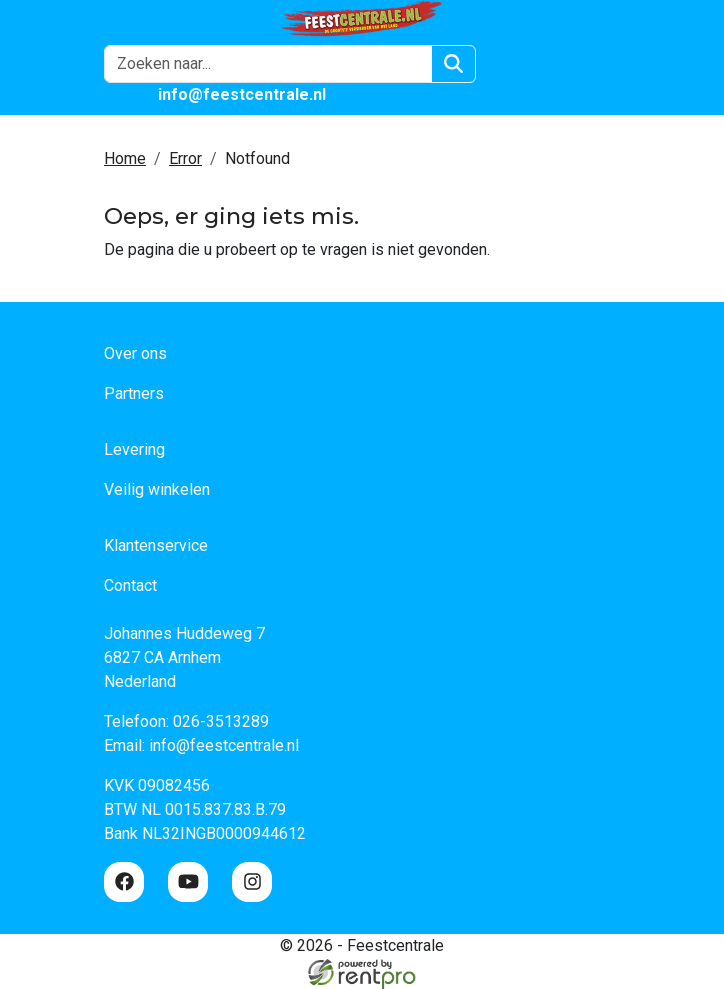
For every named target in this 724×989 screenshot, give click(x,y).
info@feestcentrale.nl (224, 745)
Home (125, 158)
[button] (608, 64)
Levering (134, 449)
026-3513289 (221, 721)
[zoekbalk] (268, 64)
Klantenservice (156, 545)
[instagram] (252, 882)
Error (185, 158)
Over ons (135, 353)
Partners (134, 393)
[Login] (512, 64)
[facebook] (124, 882)
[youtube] (188, 882)
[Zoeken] (453, 64)
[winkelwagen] (560, 64)
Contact (130, 585)
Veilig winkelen (157, 489)
